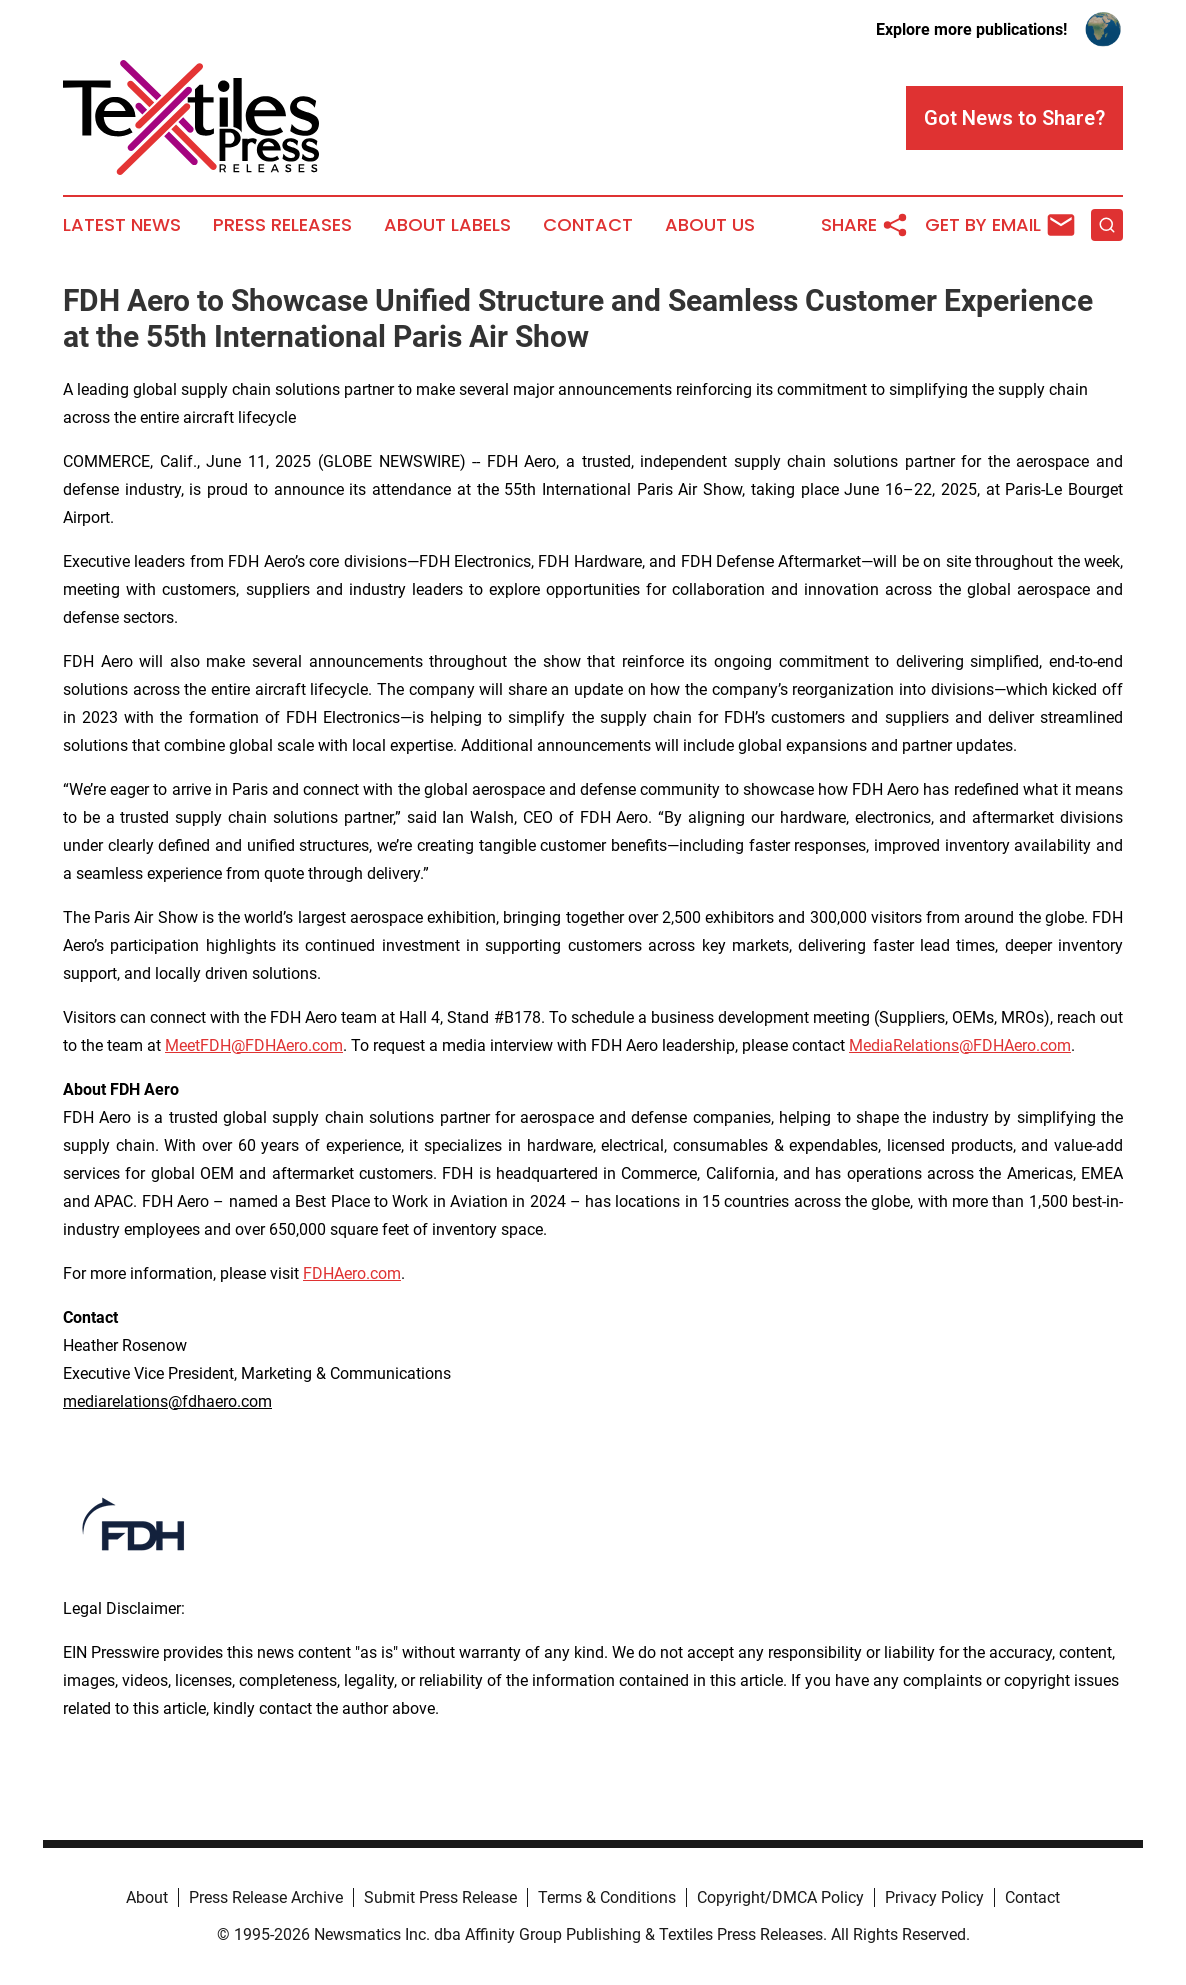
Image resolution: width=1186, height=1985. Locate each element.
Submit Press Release (440, 1897)
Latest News (122, 225)
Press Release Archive (266, 1897)
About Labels (447, 225)
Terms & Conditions (607, 1897)
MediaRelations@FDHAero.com (960, 1045)
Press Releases (282, 225)
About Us (710, 225)
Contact (588, 225)
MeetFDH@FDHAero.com (254, 1045)
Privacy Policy (934, 1897)
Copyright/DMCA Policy (780, 1897)
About (147, 1897)
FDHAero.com (352, 1273)
